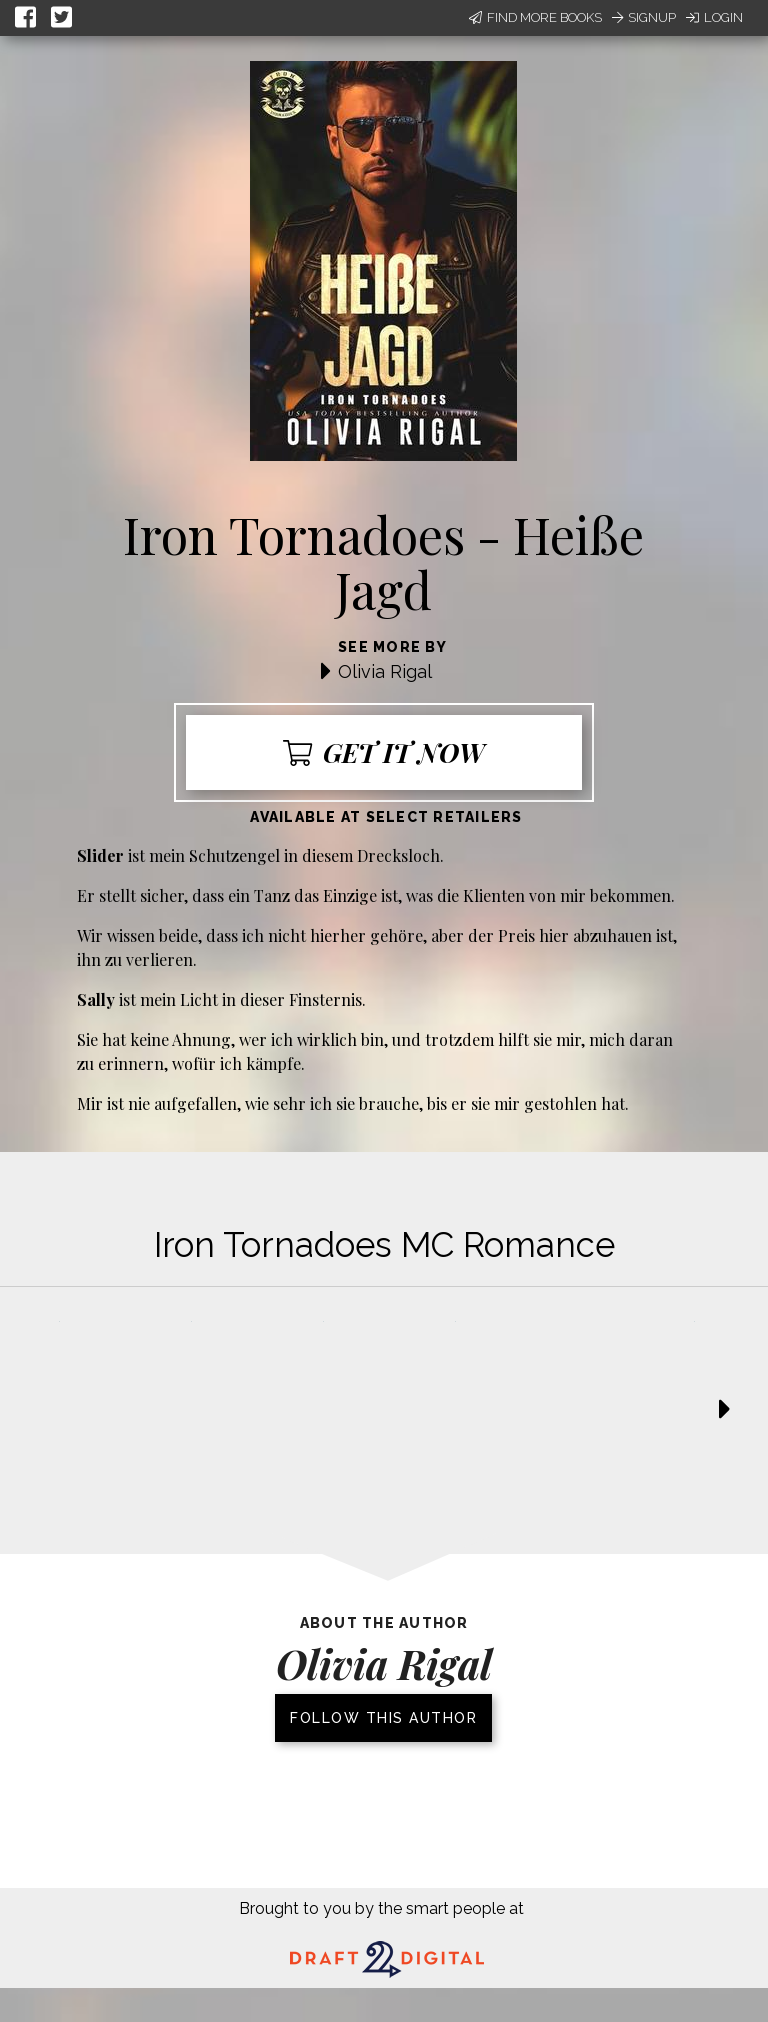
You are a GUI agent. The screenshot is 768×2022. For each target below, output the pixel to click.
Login (714, 17)
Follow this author (383, 1718)
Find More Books (535, 17)
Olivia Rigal (385, 671)
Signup (644, 17)
